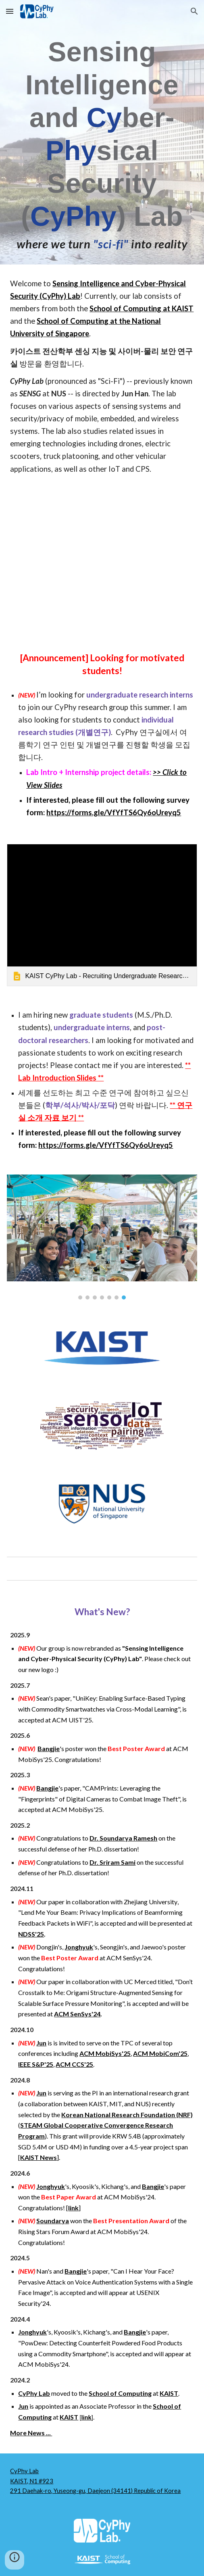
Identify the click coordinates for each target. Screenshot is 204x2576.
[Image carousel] (102, 1237)
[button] (9, 11)
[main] (102, 143)
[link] (102, 915)
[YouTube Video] (102, 562)
